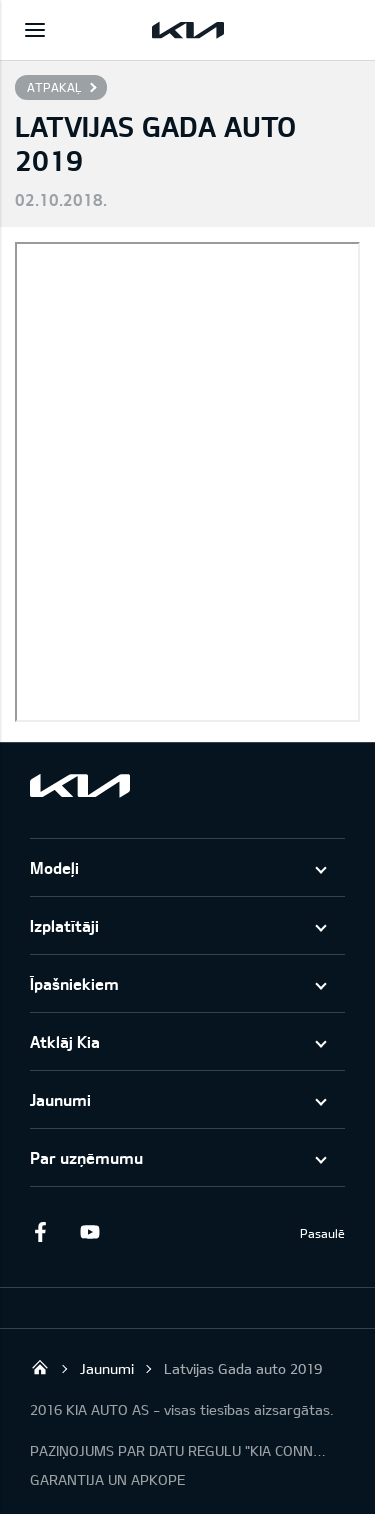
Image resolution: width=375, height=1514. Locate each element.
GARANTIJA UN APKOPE (107, 1479)
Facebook (40, 1232)
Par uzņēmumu (86, 1157)
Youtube (90, 1232)
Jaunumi (60, 1099)
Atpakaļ (54, 87)
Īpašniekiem (74, 983)
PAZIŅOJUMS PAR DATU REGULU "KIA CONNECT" (180, 1450)
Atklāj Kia (65, 1041)
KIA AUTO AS (40, 1367)
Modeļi (54, 867)
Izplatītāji (64, 925)
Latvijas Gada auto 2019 (243, 1368)
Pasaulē (322, 1233)
